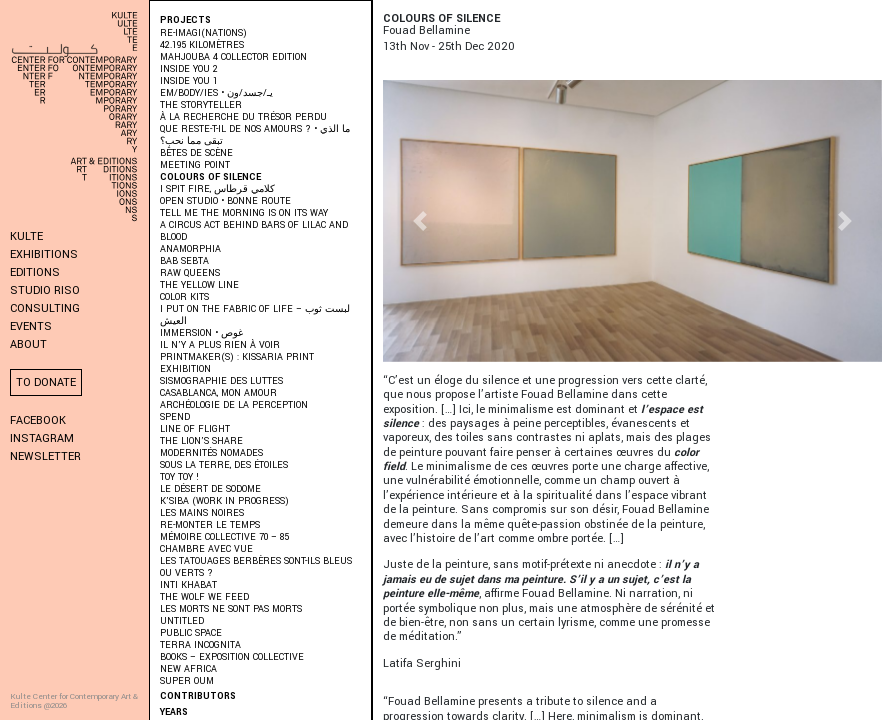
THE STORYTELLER (201, 105)
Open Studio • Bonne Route (225, 201)
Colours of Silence (210, 177)
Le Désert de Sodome (210, 489)
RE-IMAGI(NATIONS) (203, 33)
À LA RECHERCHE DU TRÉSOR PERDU (243, 117)
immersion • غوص (201, 333)
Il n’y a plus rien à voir (220, 345)
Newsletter (45, 456)
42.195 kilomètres (202, 45)
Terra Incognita (200, 645)
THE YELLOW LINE (199, 285)
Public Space (191, 633)
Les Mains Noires (202, 513)
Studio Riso (45, 290)
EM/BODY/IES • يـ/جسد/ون (216, 93)
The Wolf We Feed (204, 597)
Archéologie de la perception (234, 405)
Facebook (38, 420)
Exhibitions (44, 254)
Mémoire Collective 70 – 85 (224, 537)
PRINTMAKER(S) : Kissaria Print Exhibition (237, 363)
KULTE (26, 236)
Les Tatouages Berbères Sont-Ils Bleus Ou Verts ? (256, 567)
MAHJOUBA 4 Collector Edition (233, 57)
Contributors (198, 696)
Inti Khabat (188, 585)
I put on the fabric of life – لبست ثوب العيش (255, 315)
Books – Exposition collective (232, 657)
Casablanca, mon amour (218, 393)
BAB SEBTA (184, 261)
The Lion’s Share (201, 441)
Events (31, 326)
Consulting (45, 308)
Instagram (42, 438)
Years (174, 712)
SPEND (175, 417)
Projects (185, 20)
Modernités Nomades (211, 453)
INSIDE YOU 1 (189, 81)
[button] (420, 220)
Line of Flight (195, 429)
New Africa (188, 669)
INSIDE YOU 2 (189, 69)
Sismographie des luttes (221, 381)
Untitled (182, 621)
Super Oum (187, 681)
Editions (35, 272)
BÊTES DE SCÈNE (196, 153)
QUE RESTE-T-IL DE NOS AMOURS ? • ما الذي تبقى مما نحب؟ (255, 135)
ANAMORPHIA (190, 249)
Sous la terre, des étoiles (224, 465)
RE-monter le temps (210, 525)
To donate (46, 382)
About (28, 344)
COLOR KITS (184, 297)
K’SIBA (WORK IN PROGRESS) (224, 501)
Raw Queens (190, 273)
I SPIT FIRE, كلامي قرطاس (217, 189)
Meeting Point (195, 165)
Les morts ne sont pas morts (231, 609)
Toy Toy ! (179, 477)
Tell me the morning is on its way (244, 213)
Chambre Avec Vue (206, 549)
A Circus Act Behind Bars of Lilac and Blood (254, 231)
